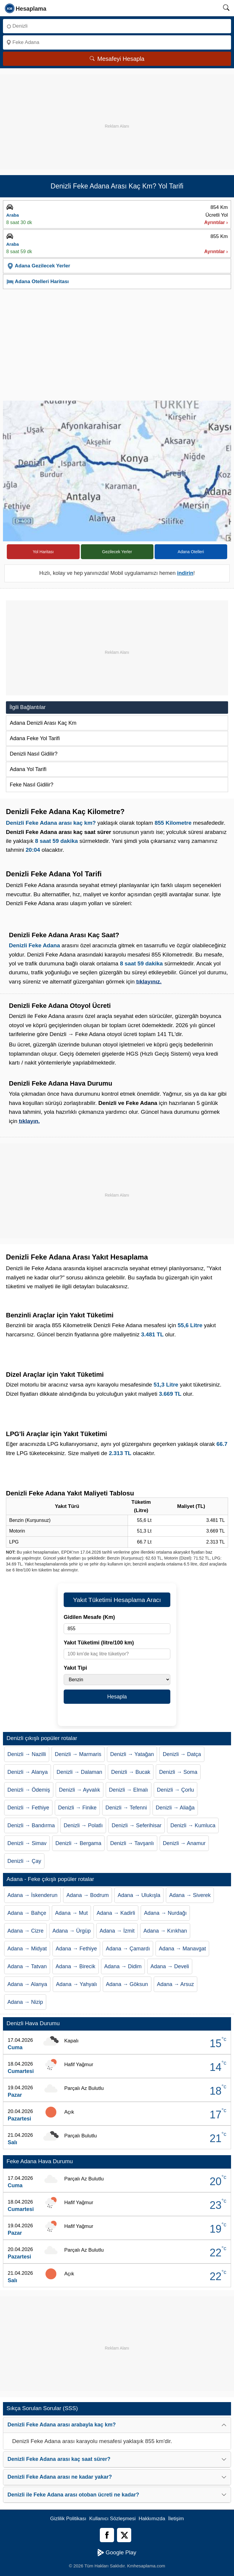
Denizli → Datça (182, 1754)
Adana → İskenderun (32, 1895)
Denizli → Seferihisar (136, 1825)
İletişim (176, 2518)
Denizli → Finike (77, 1808)
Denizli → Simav (27, 1843)
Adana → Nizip (25, 2002)
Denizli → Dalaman (79, 1772)
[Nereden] (117, 26)
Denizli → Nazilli (26, 1754)
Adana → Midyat (27, 1949)
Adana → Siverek (190, 1895)
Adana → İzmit (117, 1931)
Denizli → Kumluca (192, 1825)
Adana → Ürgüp (71, 1931)
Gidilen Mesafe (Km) (89, 1617)
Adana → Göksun (127, 1984)
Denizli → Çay (24, 1861)
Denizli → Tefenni (126, 1808)
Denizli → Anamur (184, 1843)
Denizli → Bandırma (31, 1825)
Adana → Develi (169, 1966)
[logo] (26, 8)
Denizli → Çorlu (175, 1790)
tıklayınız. (149, 981)
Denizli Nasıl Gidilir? (33, 754)
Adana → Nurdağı (165, 1913)
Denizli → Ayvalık (79, 1790)
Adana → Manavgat (182, 1949)
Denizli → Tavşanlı (132, 1843)
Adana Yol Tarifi (28, 769)
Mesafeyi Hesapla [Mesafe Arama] (117, 58)
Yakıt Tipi (75, 1668)
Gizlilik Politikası (68, 2518)
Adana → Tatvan (27, 1966)
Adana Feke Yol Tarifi (35, 738)
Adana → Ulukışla (139, 1895)
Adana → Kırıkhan (165, 1931)
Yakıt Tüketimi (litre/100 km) (99, 1643)
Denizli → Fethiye (28, 1808)
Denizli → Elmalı (128, 1790)
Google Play (117, 2552)
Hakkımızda (152, 2518)
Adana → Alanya (27, 1984)
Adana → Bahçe (26, 1913)
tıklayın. (29, 1121)
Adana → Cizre (25, 1931)
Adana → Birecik (75, 1966)
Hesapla (117, 1697)
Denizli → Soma (178, 1772)
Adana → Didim (123, 1966)
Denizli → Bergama (78, 1843)
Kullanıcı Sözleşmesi (112, 2518)
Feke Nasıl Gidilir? (31, 785)
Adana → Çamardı (128, 1949)
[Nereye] (117, 42)
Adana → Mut (71, 1913)
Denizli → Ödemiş (28, 1790)
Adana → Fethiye (76, 1949)
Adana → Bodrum (87, 1895)
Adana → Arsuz (175, 1984)
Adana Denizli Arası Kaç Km (43, 723)
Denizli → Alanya (27, 1772)
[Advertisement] (117, 115)
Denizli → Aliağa (175, 1808)
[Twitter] (124, 2535)
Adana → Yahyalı (76, 1984)
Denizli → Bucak (130, 1772)
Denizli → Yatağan (132, 1754)
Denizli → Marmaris (78, 1754)
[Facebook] (107, 2535)
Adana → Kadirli (116, 1913)
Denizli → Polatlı (83, 1825)
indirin (185, 573)
